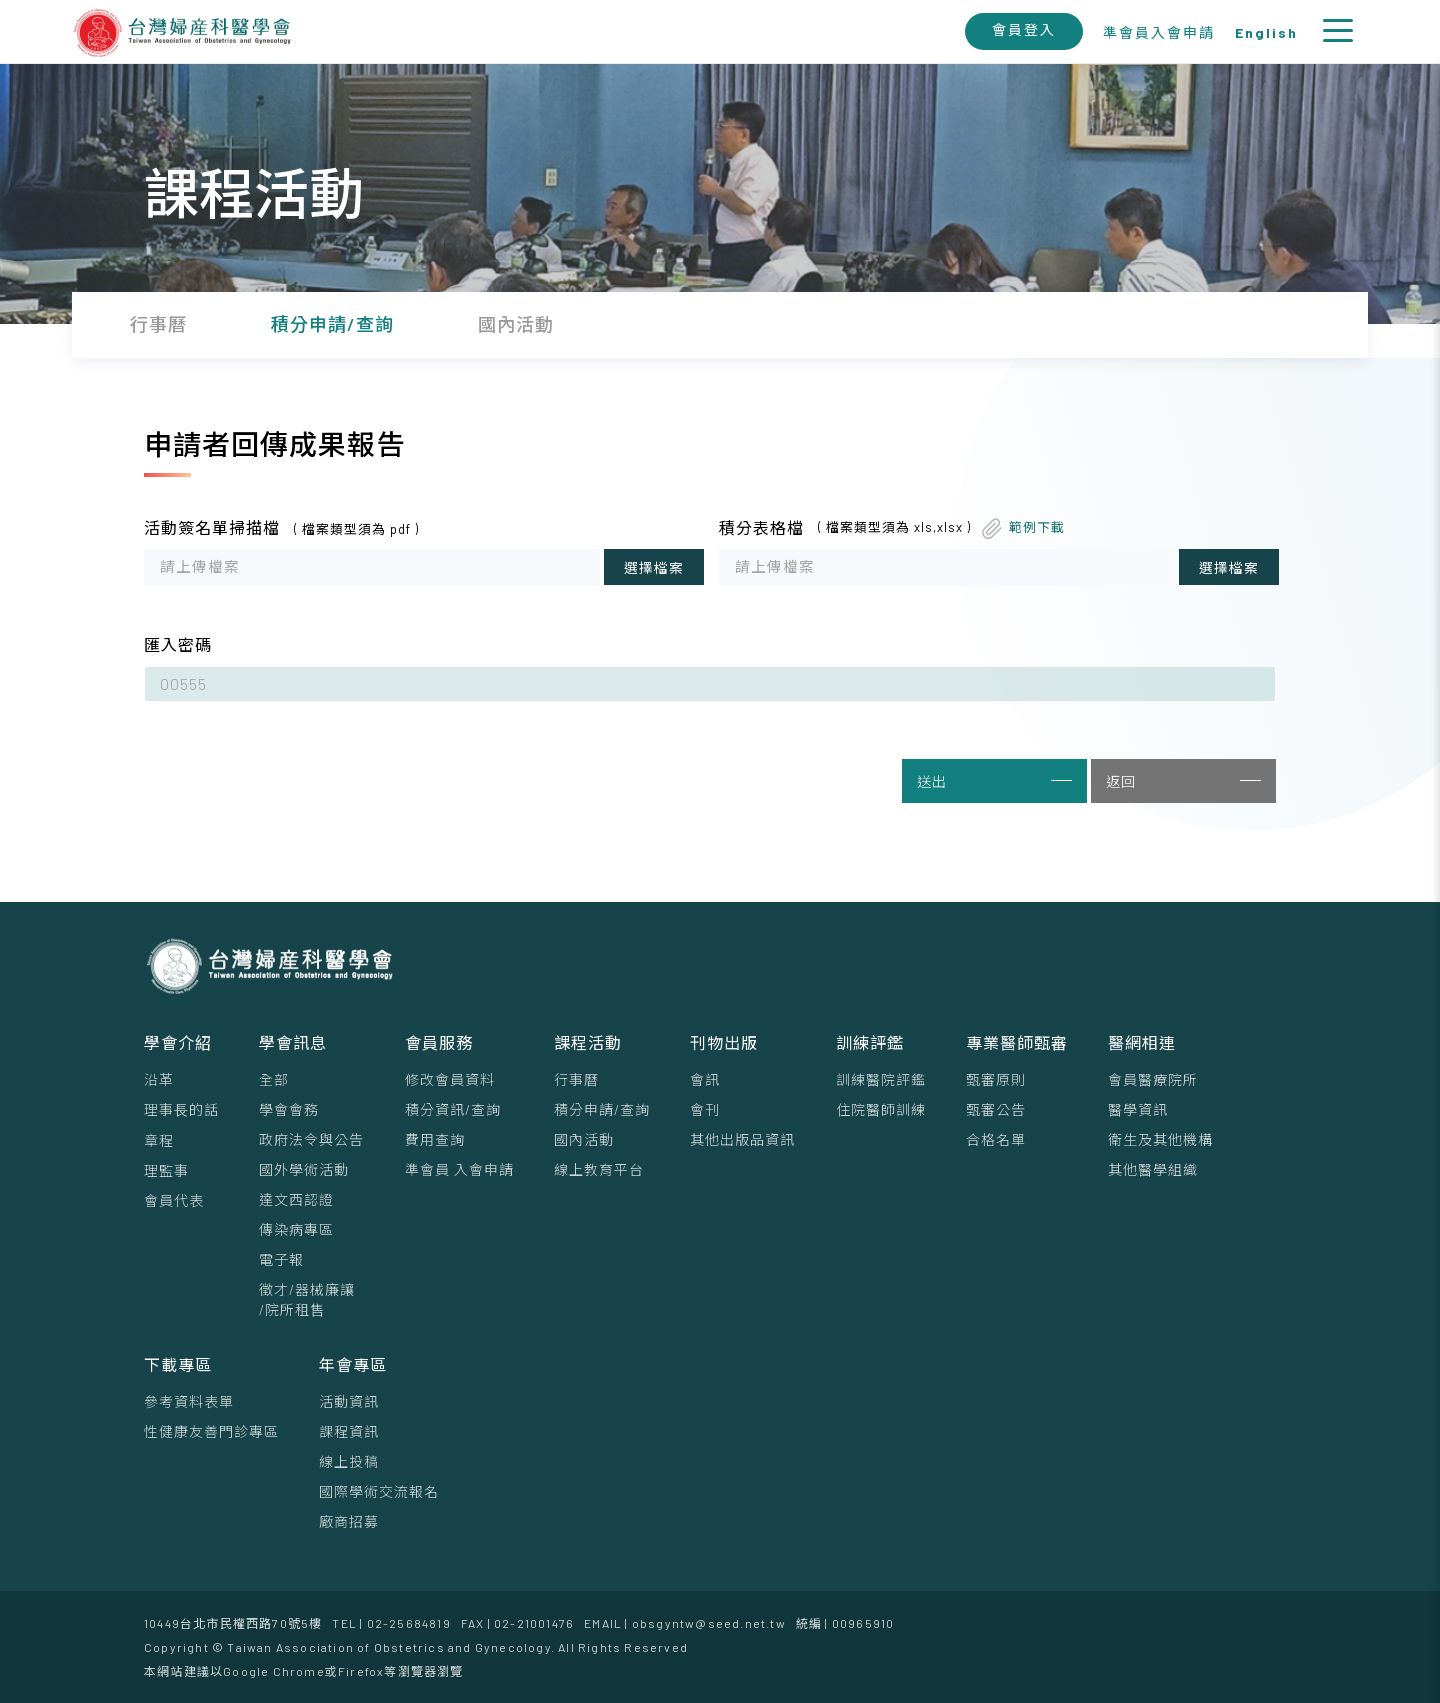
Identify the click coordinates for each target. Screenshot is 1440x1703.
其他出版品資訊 (742, 1139)
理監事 (166, 1170)
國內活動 (584, 1139)
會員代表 (174, 1200)
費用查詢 (435, 1139)
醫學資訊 (1138, 1109)
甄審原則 (996, 1079)
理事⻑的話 (181, 1109)
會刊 (705, 1109)
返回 (1183, 781)
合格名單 (996, 1139)
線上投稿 (349, 1461)
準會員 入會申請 (459, 1169)
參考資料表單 (189, 1401)
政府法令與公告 (311, 1139)
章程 (159, 1140)
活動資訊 (349, 1401)
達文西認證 (296, 1199)
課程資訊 (349, 1431)
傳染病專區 (296, 1229)
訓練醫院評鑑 (881, 1079)
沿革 (159, 1079)
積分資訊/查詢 (453, 1109)
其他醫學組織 (1153, 1169)
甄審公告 (996, 1109)
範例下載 (1037, 527)
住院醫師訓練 (881, 1109)
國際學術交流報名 (379, 1491)
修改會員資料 (450, 1079)
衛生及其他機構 (1160, 1139)
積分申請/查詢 (602, 1109)
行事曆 (576, 1079)
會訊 (705, 1079)
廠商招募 (349, 1521)
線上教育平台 (599, 1169)
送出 (994, 781)
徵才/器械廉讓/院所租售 (307, 1299)
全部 (274, 1079)
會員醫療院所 (1153, 1079)
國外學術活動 (304, 1169)
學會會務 (289, 1109)
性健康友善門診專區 (211, 1431)
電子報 (281, 1259)
